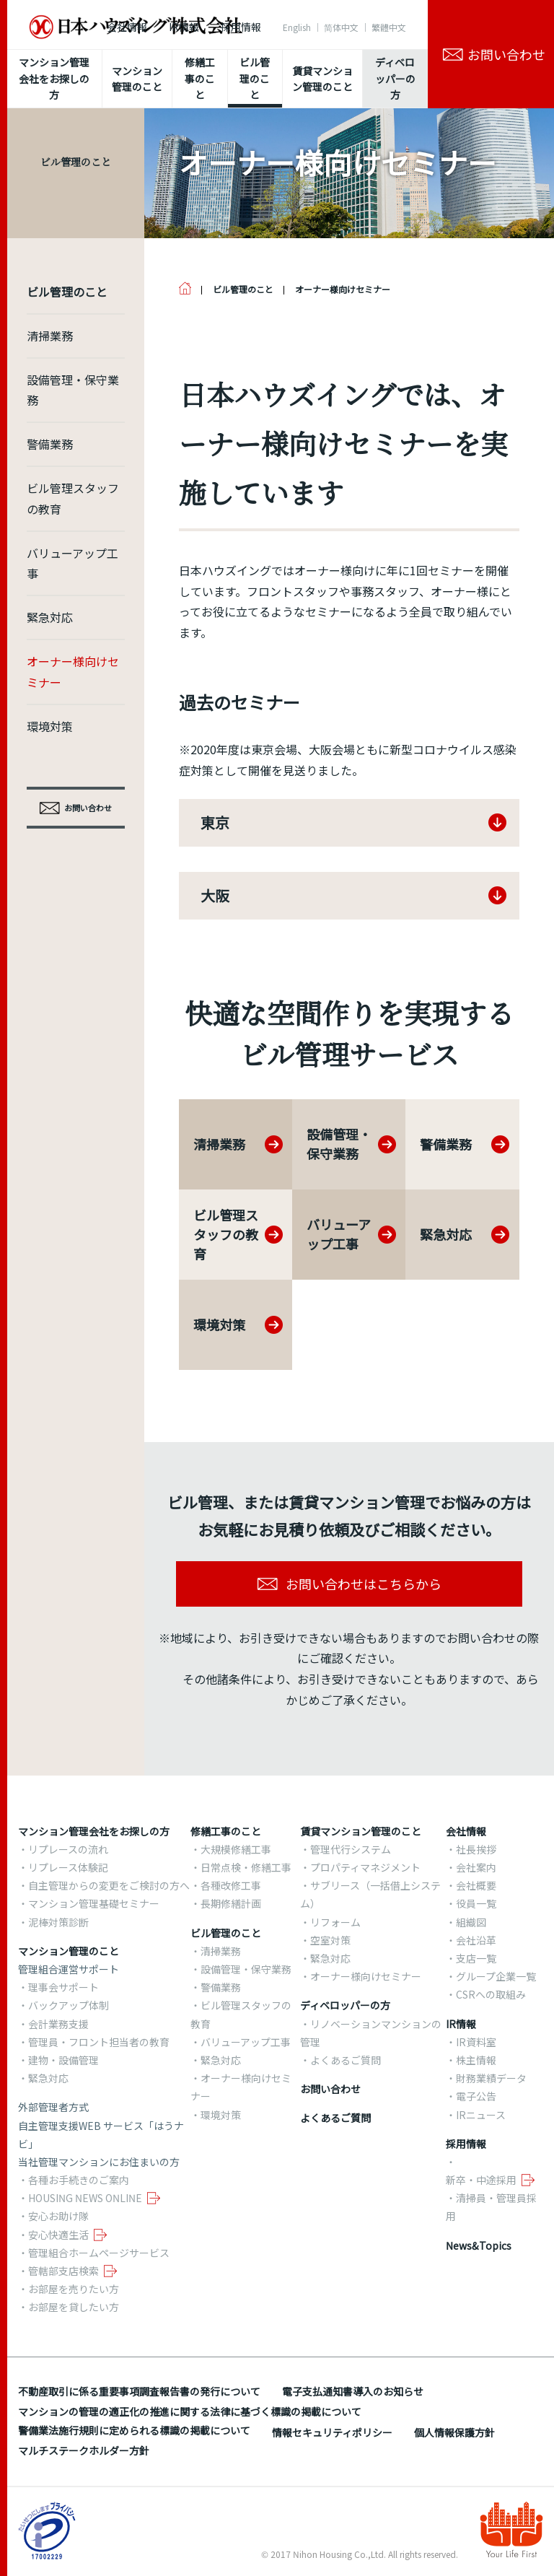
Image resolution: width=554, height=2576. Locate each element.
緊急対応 (50, 617)
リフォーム (335, 1922)
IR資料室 (476, 2042)
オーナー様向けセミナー (73, 671)
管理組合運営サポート (68, 1969)
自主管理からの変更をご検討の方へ (109, 1885)
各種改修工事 (231, 1885)
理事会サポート (63, 1987)
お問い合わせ (330, 2089)
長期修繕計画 (231, 1903)
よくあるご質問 (345, 2060)
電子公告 (476, 2096)
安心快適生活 (58, 2234)
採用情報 (241, 26)
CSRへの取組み (491, 1994)
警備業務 (50, 444)
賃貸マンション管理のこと (360, 1831)
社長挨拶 (476, 1849)
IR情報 (184, 26)
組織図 (471, 1922)
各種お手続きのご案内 (78, 2180)
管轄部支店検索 (63, 2270)
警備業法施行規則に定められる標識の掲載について (134, 2430)
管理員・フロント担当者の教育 (99, 2042)
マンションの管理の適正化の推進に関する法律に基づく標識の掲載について (189, 2411)
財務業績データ (491, 2078)
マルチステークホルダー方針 (83, 2450)
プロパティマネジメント (365, 1867)
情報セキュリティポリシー (332, 2432)
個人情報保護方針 (454, 2432)
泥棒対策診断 (58, 1922)
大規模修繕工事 (236, 1849)
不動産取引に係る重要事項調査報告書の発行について (139, 2391)
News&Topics (478, 2245)
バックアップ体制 (68, 2005)
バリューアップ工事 (72, 563)
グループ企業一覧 (496, 1976)
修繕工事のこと (225, 1831)
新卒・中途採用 (481, 2180)
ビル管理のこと (225, 1933)
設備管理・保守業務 (73, 390)
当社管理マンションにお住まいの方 (99, 2161)
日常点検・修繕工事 (246, 1867)
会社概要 (476, 1885)
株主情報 (476, 2060)
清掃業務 (50, 335)
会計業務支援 (58, 2024)
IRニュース (481, 2115)
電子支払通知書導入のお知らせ (352, 2391)
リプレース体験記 (68, 1867)
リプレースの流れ (68, 1849)
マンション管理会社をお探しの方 (94, 1831)
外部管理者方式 (53, 2107)
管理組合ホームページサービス (99, 2252)
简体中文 (341, 27)
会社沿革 (476, 1940)
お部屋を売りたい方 (73, 2289)
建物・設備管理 (63, 2060)
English (297, 27)
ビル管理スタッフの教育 (73, 498)
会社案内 (476, 1867)
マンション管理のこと (68, 1951)
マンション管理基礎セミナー (93, 1903)
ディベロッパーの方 (345, 2005)
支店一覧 (476, 1958)
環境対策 (50, 726)
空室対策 (330, 1940)
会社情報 (127, 26)
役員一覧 (476, 1903)
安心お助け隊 (58, 2216)
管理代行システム (350, 1849)
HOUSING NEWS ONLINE (85, 2198)
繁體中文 (388, 27)
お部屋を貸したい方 (73, 2307)
